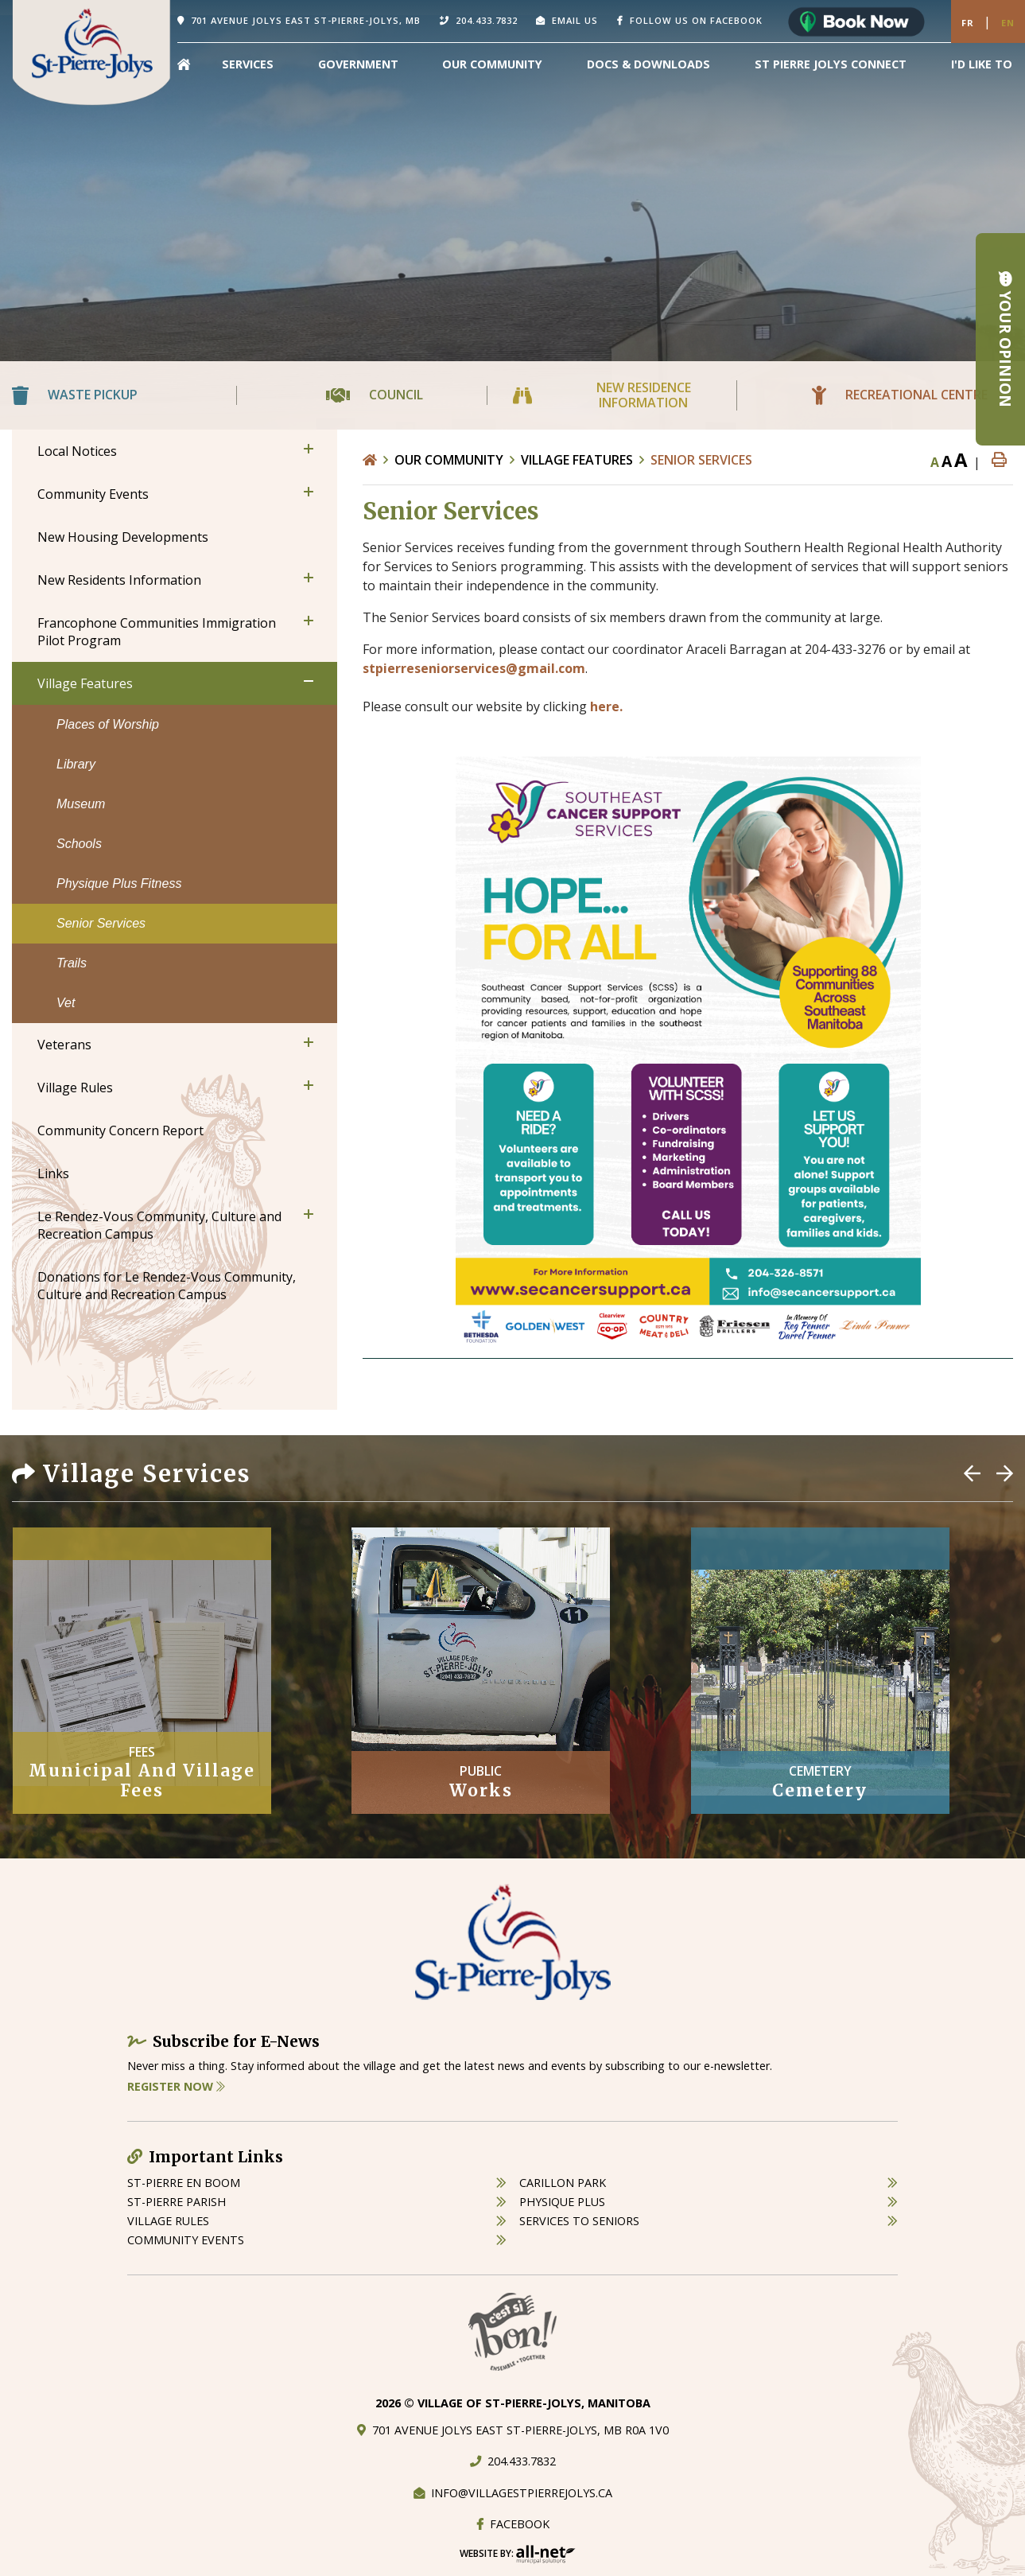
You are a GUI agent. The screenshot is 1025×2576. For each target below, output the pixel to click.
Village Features (577, 460)
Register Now (176, 2086)
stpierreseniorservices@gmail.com (474, 668)
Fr (967, 23)
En (1008, 23)
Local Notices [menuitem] (77, 451)
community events (185, 2239)
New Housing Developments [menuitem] (122, 537)
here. (606, 706)
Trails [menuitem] (71, 963)
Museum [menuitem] (80, 804)
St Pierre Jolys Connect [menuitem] (831, 64)
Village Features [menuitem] (85, 683)
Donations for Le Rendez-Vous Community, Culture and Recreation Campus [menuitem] (166, 1285)
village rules (168, 2220)
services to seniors (579, 2220)
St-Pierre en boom (183, 2182)
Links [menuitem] (53, 1173)
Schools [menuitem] (79, 843)
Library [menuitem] (75, 764)
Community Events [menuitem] (93, 494)
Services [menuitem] (248, 64)
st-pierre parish (176, 2201)
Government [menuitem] (358, 64)
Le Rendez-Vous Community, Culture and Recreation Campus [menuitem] (159, 1225)
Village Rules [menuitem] (75, 1087)
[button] (308, 448)
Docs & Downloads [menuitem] (648, 64)
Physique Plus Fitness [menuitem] (118, 883)
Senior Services (701, 460)
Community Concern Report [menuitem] (120, 1130)
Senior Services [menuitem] (101, 923)
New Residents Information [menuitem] (119, 580)
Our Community (448, 460)
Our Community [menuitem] (492, 64)
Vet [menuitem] (65, 1003)
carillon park (562, 2182)
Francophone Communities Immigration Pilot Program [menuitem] (156, 631)
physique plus (562, 2201)
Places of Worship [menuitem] (107, 724)
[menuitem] (183, 64)
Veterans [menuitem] (64, 1044)
